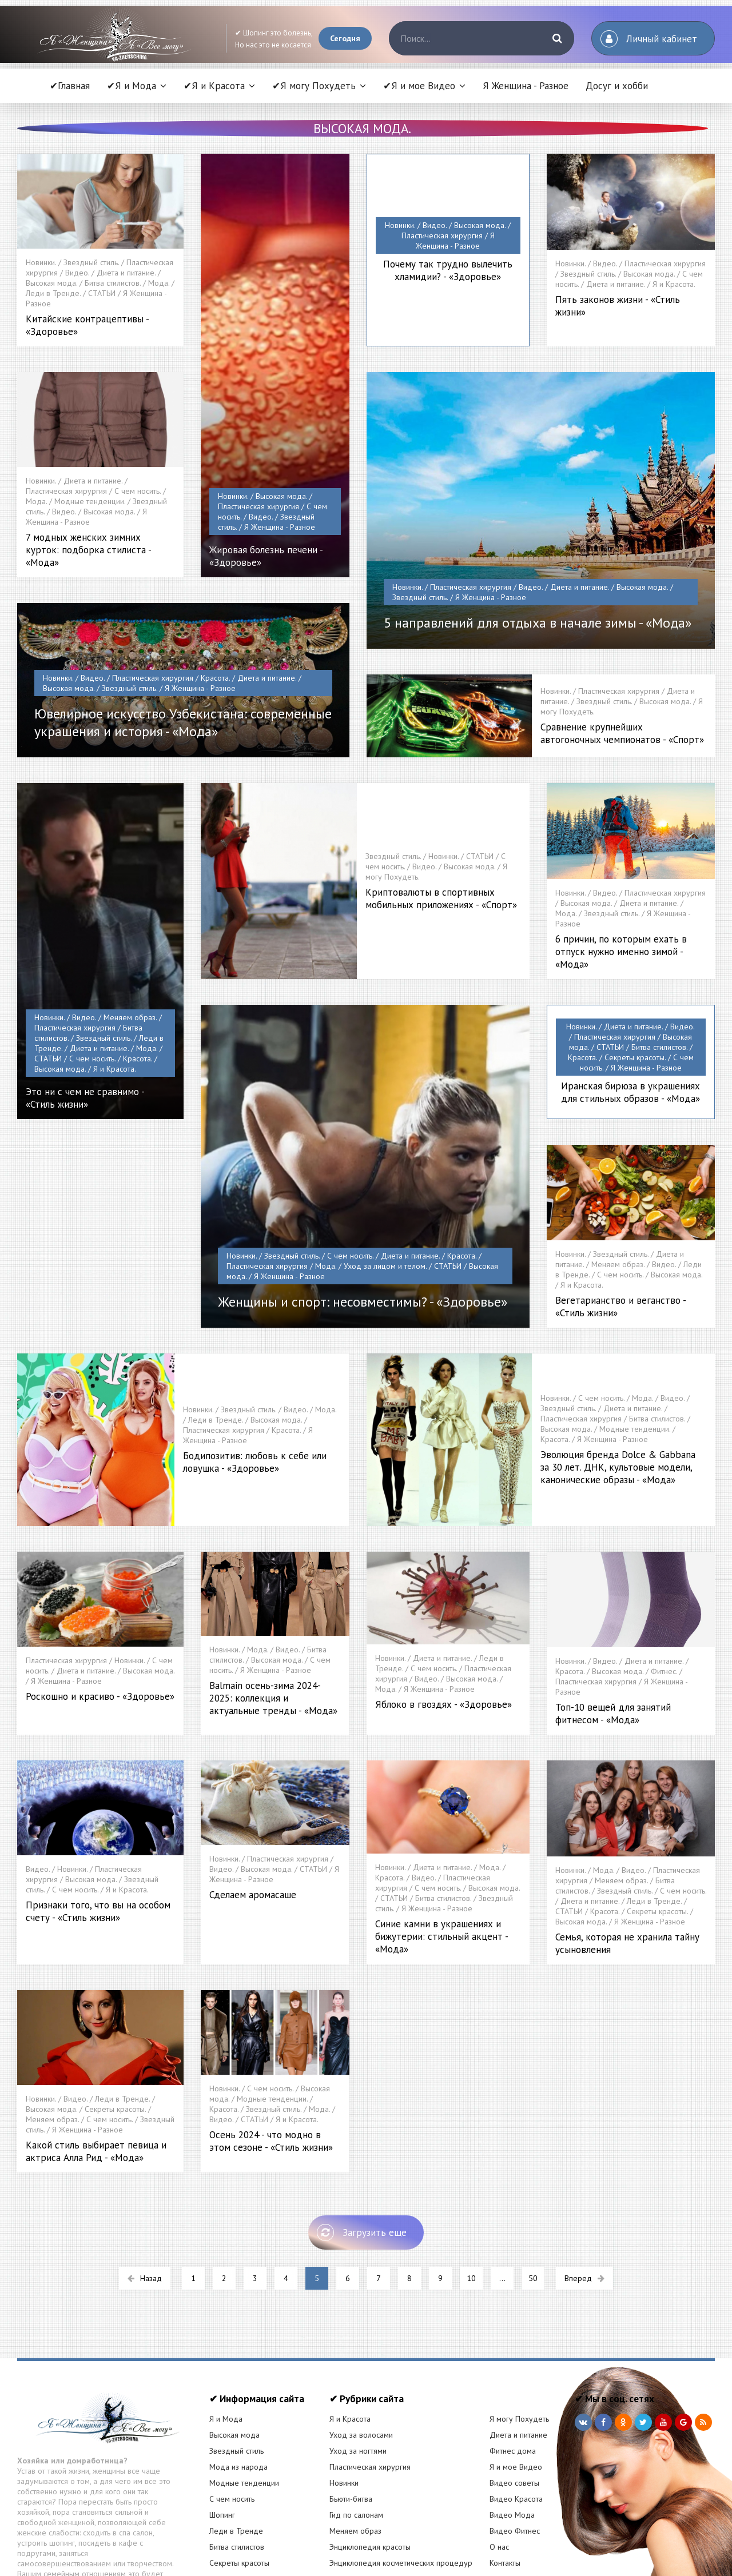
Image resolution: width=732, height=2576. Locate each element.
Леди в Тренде (236, 2445)
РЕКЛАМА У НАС (237, 2493)
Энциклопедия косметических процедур (400, 2477)
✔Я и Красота (214, 85)
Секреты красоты (239, 2477)
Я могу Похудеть (519, 2333)
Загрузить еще (362, 2146)
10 (471, 2192)
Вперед (584, 2192)
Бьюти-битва (350, 2413)
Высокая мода (234, 2349)
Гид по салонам (356, 2429)
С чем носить (231, 2413)
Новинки (344, 2397)
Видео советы (514, 2397)
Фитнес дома (513, 2365)
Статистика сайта (518, 2493)
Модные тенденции (244, 2397)
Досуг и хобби (617, 85)
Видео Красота (516, 2413)
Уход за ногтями (358, 2365)
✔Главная (70, 85)
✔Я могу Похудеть (314, 85)
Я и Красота (350, 2333)
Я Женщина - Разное (525, 85)
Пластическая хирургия (370, 2381)
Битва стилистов (236, 2461)
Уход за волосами (361, 2349)
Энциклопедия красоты (370, 2461)
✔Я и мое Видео (419, 85)
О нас (499, 2461)
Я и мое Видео (516, 2381)
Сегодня (345, 38)
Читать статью (102, 2498)
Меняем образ (355, 2445)
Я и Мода (225, 2333)
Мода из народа (238, 2381)
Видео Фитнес (515, 2445)
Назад (145, 2192)
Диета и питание (518, 2349)
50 (533, 2192)
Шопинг (222, 2429)
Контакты (505, 2477)
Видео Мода (512, 2429)
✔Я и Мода (131, 85)
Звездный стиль (236, 2365)
